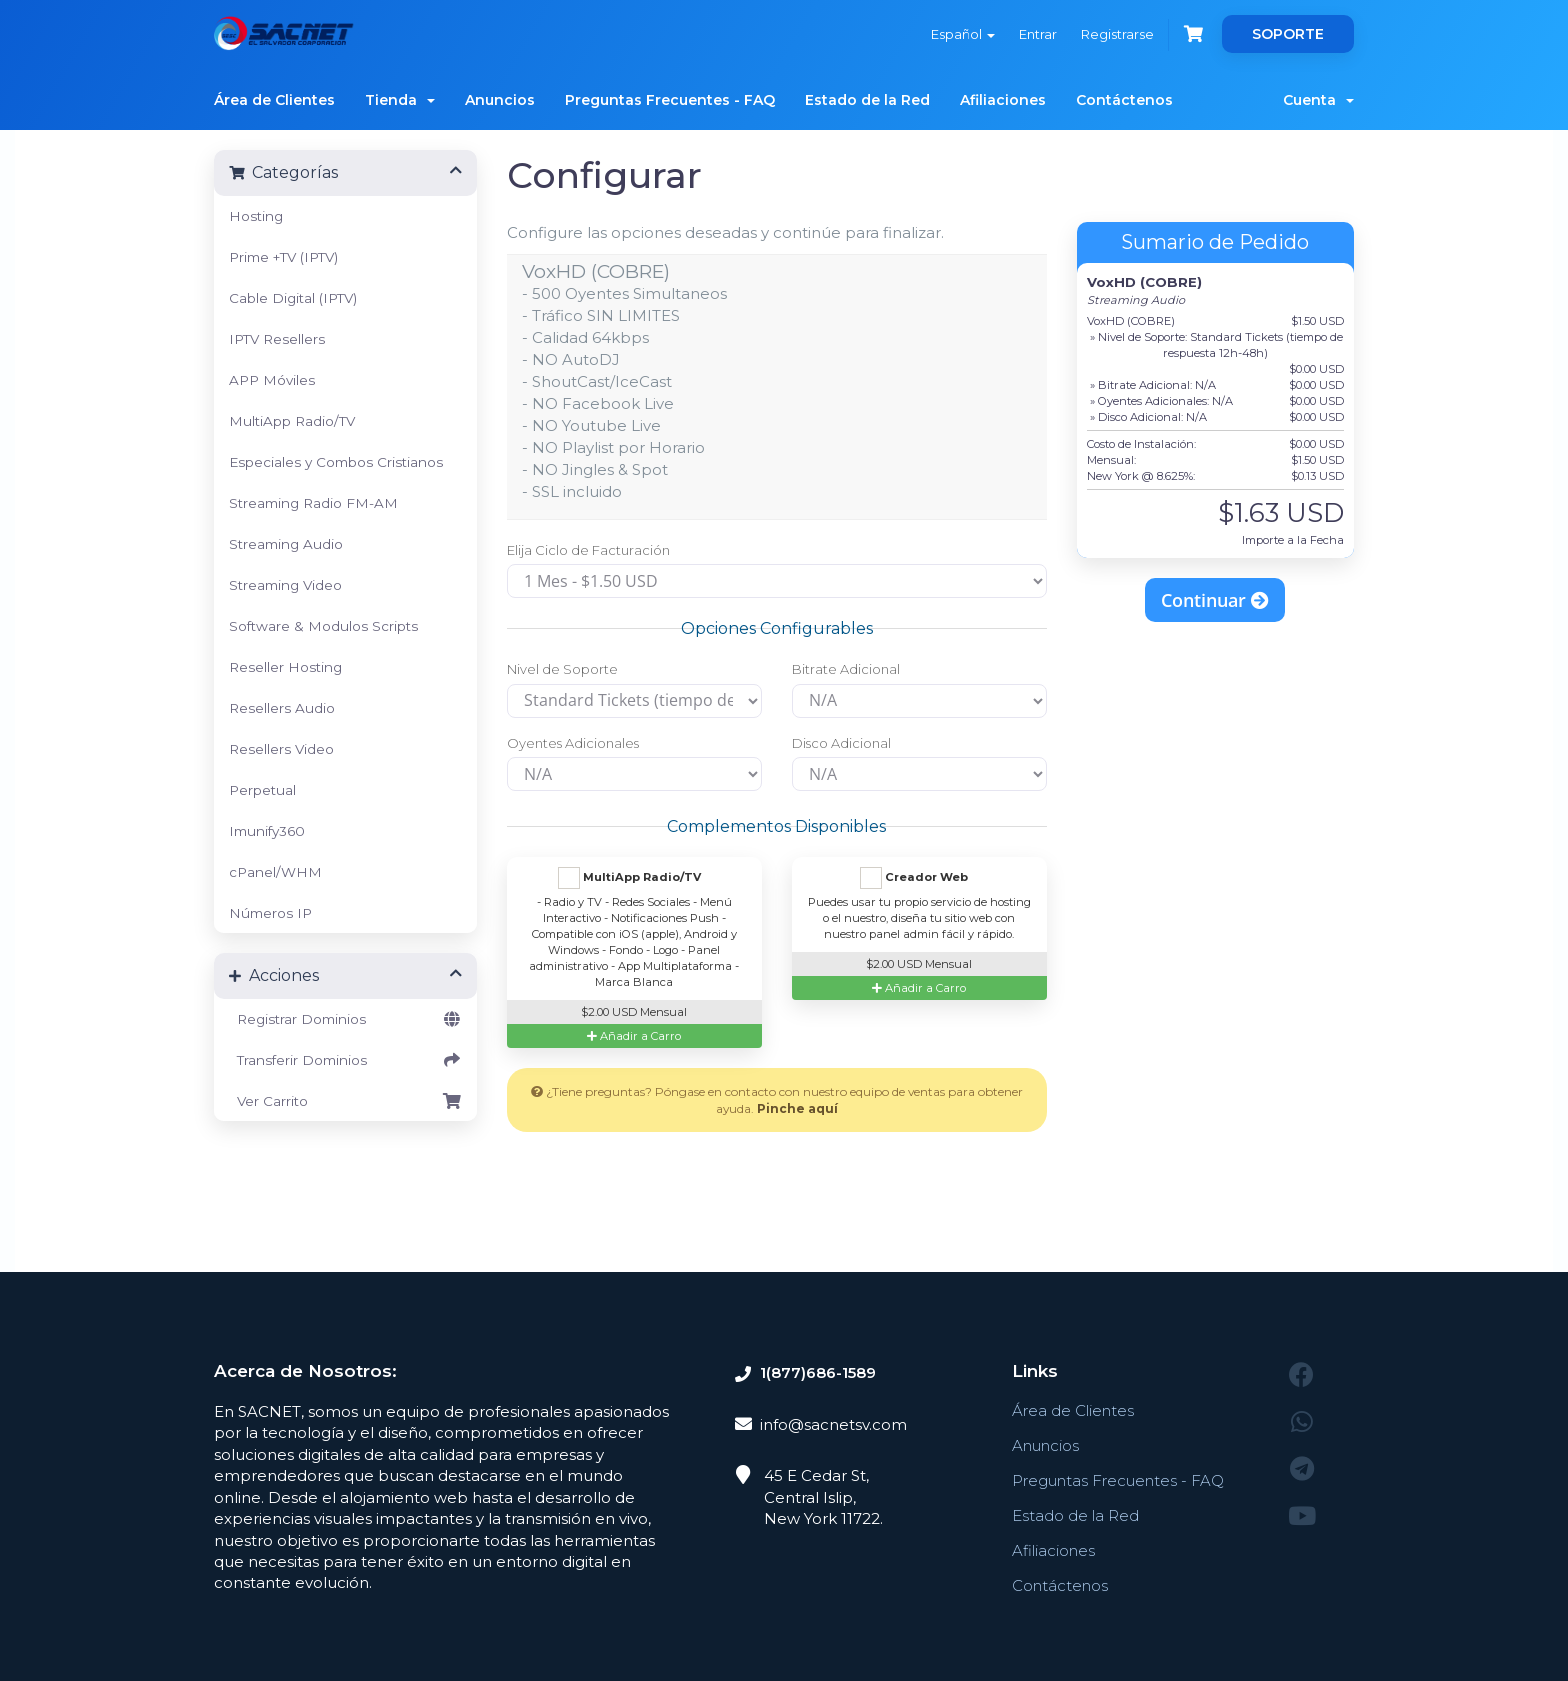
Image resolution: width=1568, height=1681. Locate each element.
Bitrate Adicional (846, 669)
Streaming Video (285, 585)
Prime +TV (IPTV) (283, 257)
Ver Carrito (345, 1101)
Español (963, 34)
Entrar (1038, 34)
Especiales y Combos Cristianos (336, 462)
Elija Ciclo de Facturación (588, 550)
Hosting (256, 216)
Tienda (400, 100)
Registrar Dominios (345, 1019)
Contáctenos (1124, 100)
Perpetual (262, 790)
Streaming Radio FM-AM (313, 503)
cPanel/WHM (275, 872)
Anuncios (500, 100)
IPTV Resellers (277, 339)
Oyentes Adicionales (573, 743)
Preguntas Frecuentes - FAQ (670, 100)
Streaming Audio (286, 544)
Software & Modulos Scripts (323, 626)
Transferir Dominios (345, 1060)
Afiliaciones (1003, 100)
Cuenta (1318, 100)
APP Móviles (272, 380)
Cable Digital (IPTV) (293, 298)
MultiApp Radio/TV (292, 421)
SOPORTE (1288, 34)
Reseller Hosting (285, 667)
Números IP (270, 913)
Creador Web (914, 878)
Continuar (1215, 600)
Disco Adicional (841, 743)
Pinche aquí (797, 1108)
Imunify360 (267, 831)
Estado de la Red (867, 100)
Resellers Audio (282, 708)
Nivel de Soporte (562, 669)
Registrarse (1117, 34)
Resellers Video (281, 749)
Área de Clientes (274, 100)
